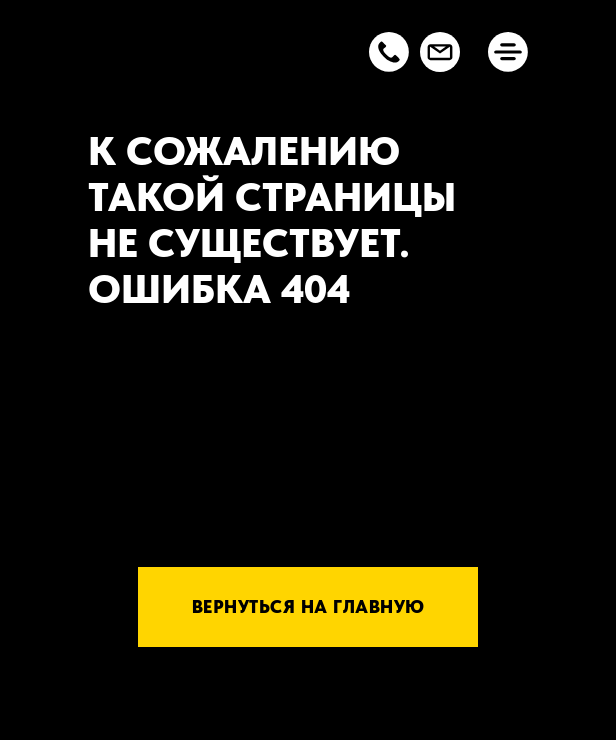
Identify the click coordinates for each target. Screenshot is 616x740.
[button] (389, 52)
